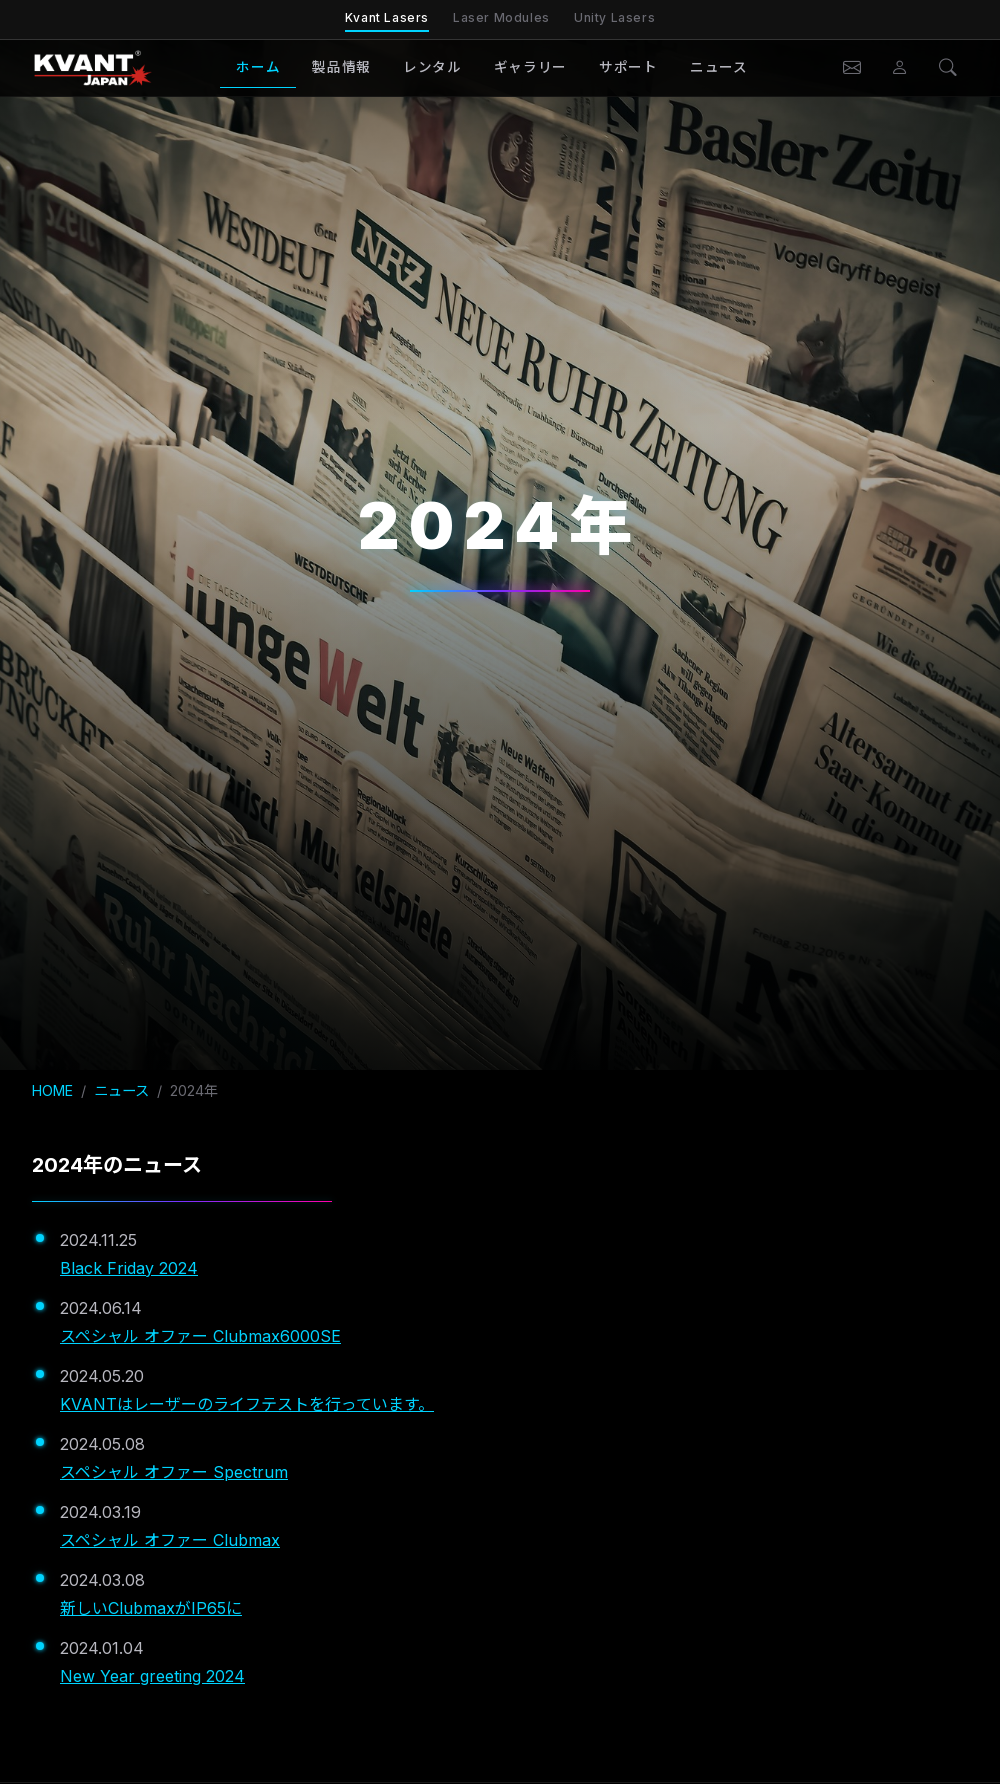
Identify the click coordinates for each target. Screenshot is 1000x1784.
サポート (628, 67)
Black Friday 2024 (129, 1268)
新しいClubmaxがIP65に (151, 1608)
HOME (52, 1090)
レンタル (432, 67)
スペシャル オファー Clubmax (170, 1540)
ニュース (719, 67)
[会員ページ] (900, 68)
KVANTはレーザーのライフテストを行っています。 (247, 1404)
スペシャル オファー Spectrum (174, 1472)
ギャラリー (530, 67)
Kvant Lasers (387, 17)
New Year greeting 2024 (152, 1676)
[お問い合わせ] (852, 68)
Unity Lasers (614, 17)
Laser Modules (501, 17)
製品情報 (341, 67)
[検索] (948, 68)
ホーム (258, 67)
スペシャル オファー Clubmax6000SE (200, 1336)
